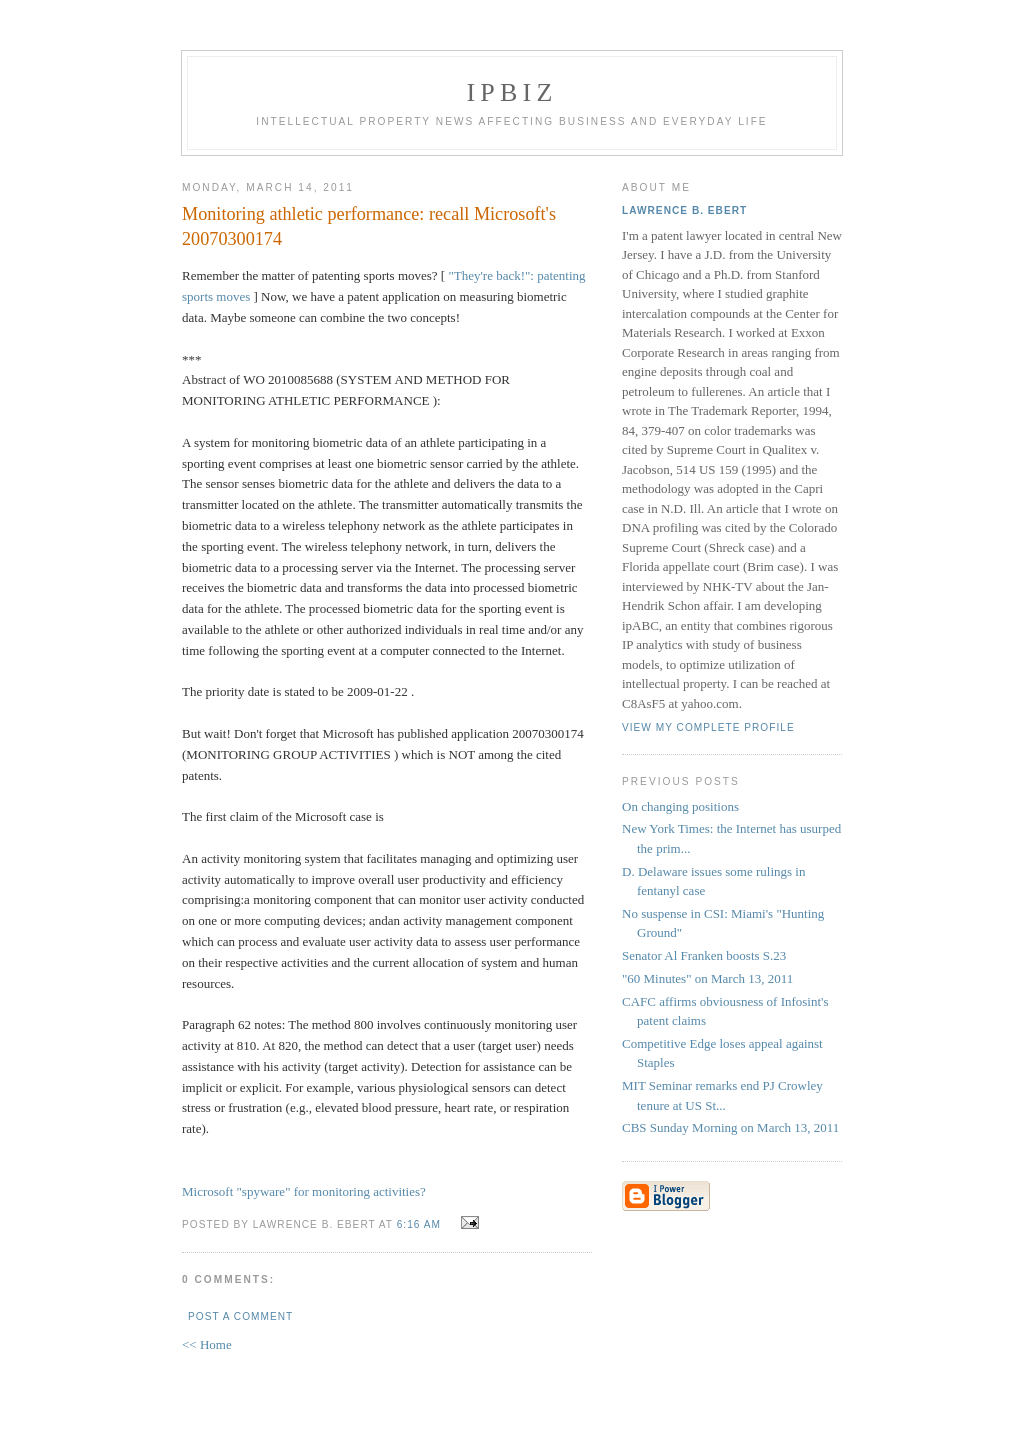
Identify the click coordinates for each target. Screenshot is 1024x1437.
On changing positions (680, 806)
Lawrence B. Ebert (684, 210)
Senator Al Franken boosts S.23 (704, 955)
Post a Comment (240, 1316)
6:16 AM (419, 1224)
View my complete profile (708, 727)
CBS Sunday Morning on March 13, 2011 (730, 1127)
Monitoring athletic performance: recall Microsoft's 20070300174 (369, 226)
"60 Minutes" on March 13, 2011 (707, 978)
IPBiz (512, 92)
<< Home (207, 1344)
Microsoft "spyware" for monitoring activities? (304, 1191)
